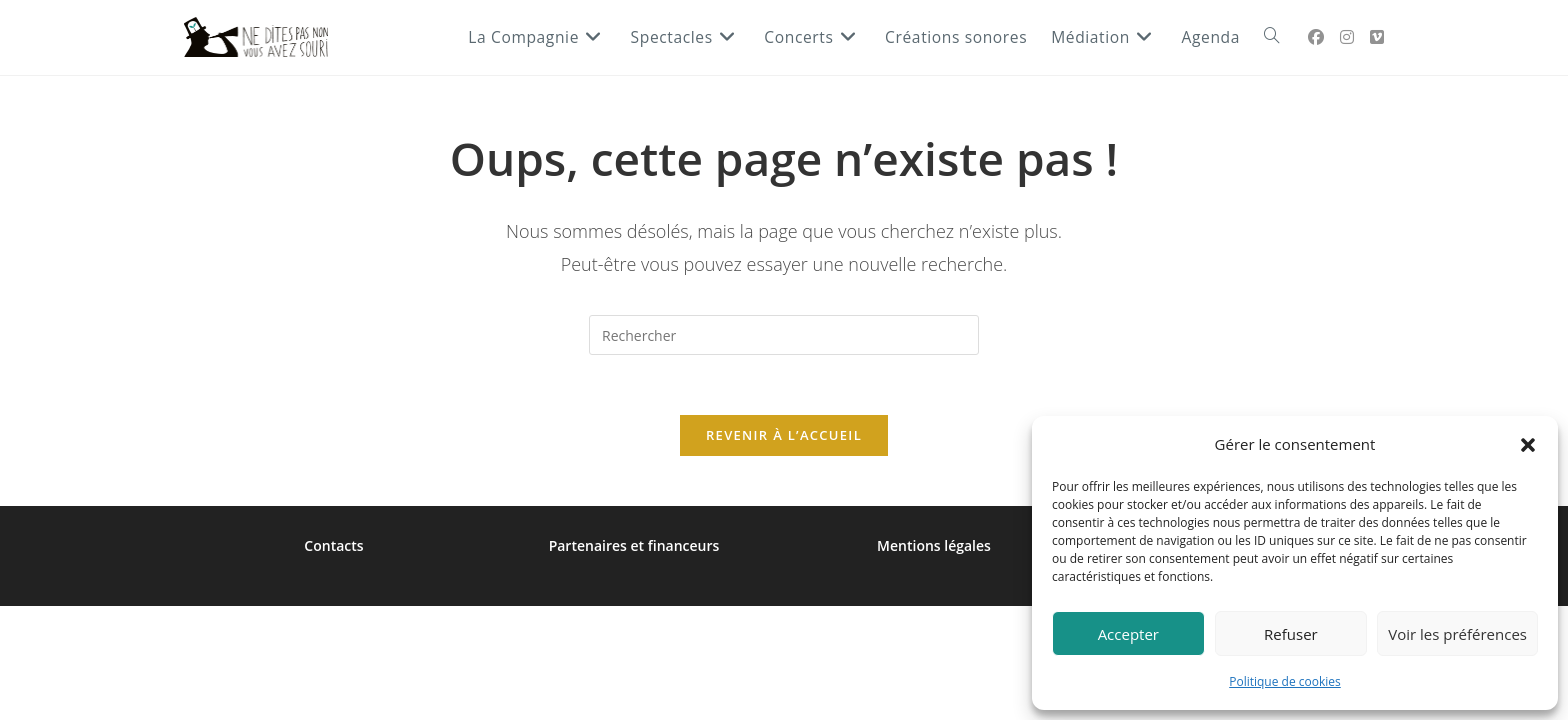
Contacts (333, 545)
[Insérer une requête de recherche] (784, 335)
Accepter (1128, 634)
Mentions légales (934, 545)
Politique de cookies (1285, 681)
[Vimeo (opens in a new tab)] (1377, 37)
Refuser (1291, 634)
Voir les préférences (1457, 634)
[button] (1528, 445)
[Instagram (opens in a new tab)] (1347, 37)
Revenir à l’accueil (784, 435)
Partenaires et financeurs (634, 545)
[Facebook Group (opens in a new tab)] (1316, 37)
